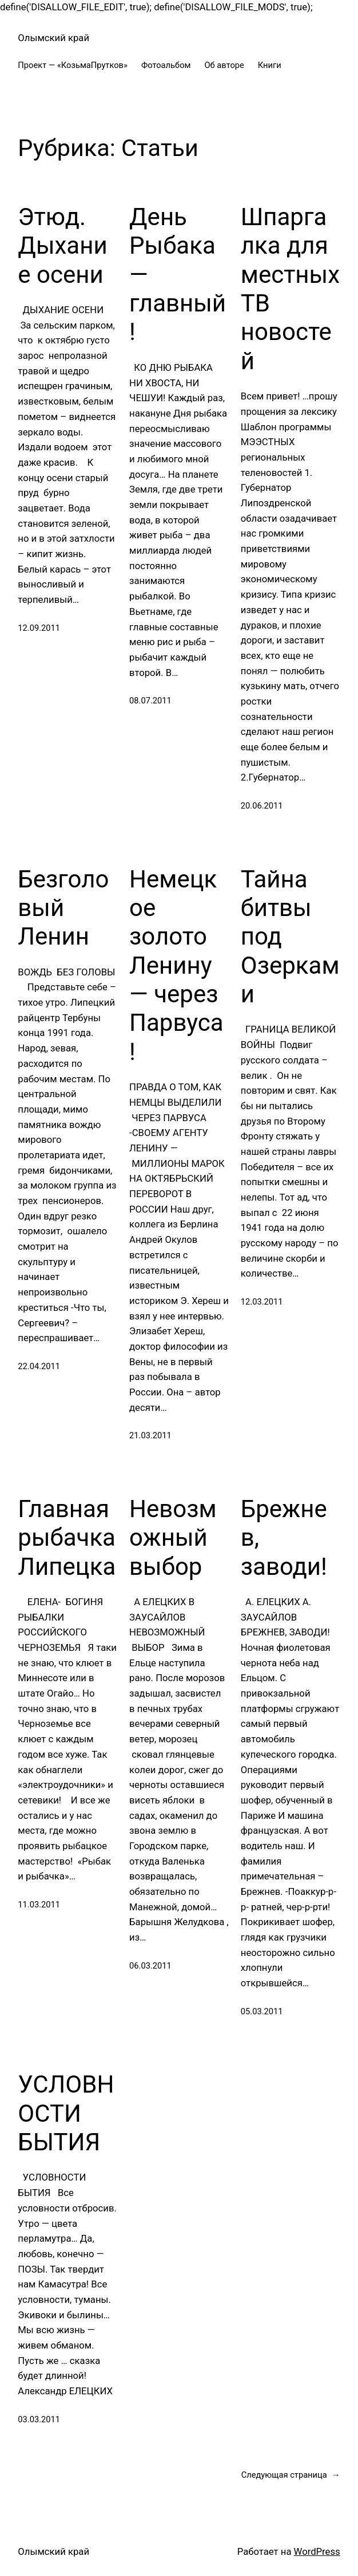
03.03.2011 (39, 2419)
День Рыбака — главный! (177, 274)
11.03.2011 (39, 1904)
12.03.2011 (262, 1302)
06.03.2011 (150, 1966)
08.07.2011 (150, 700)
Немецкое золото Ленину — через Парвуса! (176, 965)
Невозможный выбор (173, 1538)
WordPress (317, 2551)
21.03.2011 (150, 1435)
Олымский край (53, 38)
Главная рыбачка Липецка (67, 1538)
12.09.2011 (39, 628)
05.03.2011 (262, 2011)
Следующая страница (290, 2475)
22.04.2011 (39, 1366)
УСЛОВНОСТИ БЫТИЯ (66, 2113)
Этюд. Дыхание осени (62, 246)
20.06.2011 (262, 806)
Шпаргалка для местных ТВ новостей (290, 289)
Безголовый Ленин (63, 908)
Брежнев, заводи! (284, 1538)
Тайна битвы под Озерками (290, 937)
